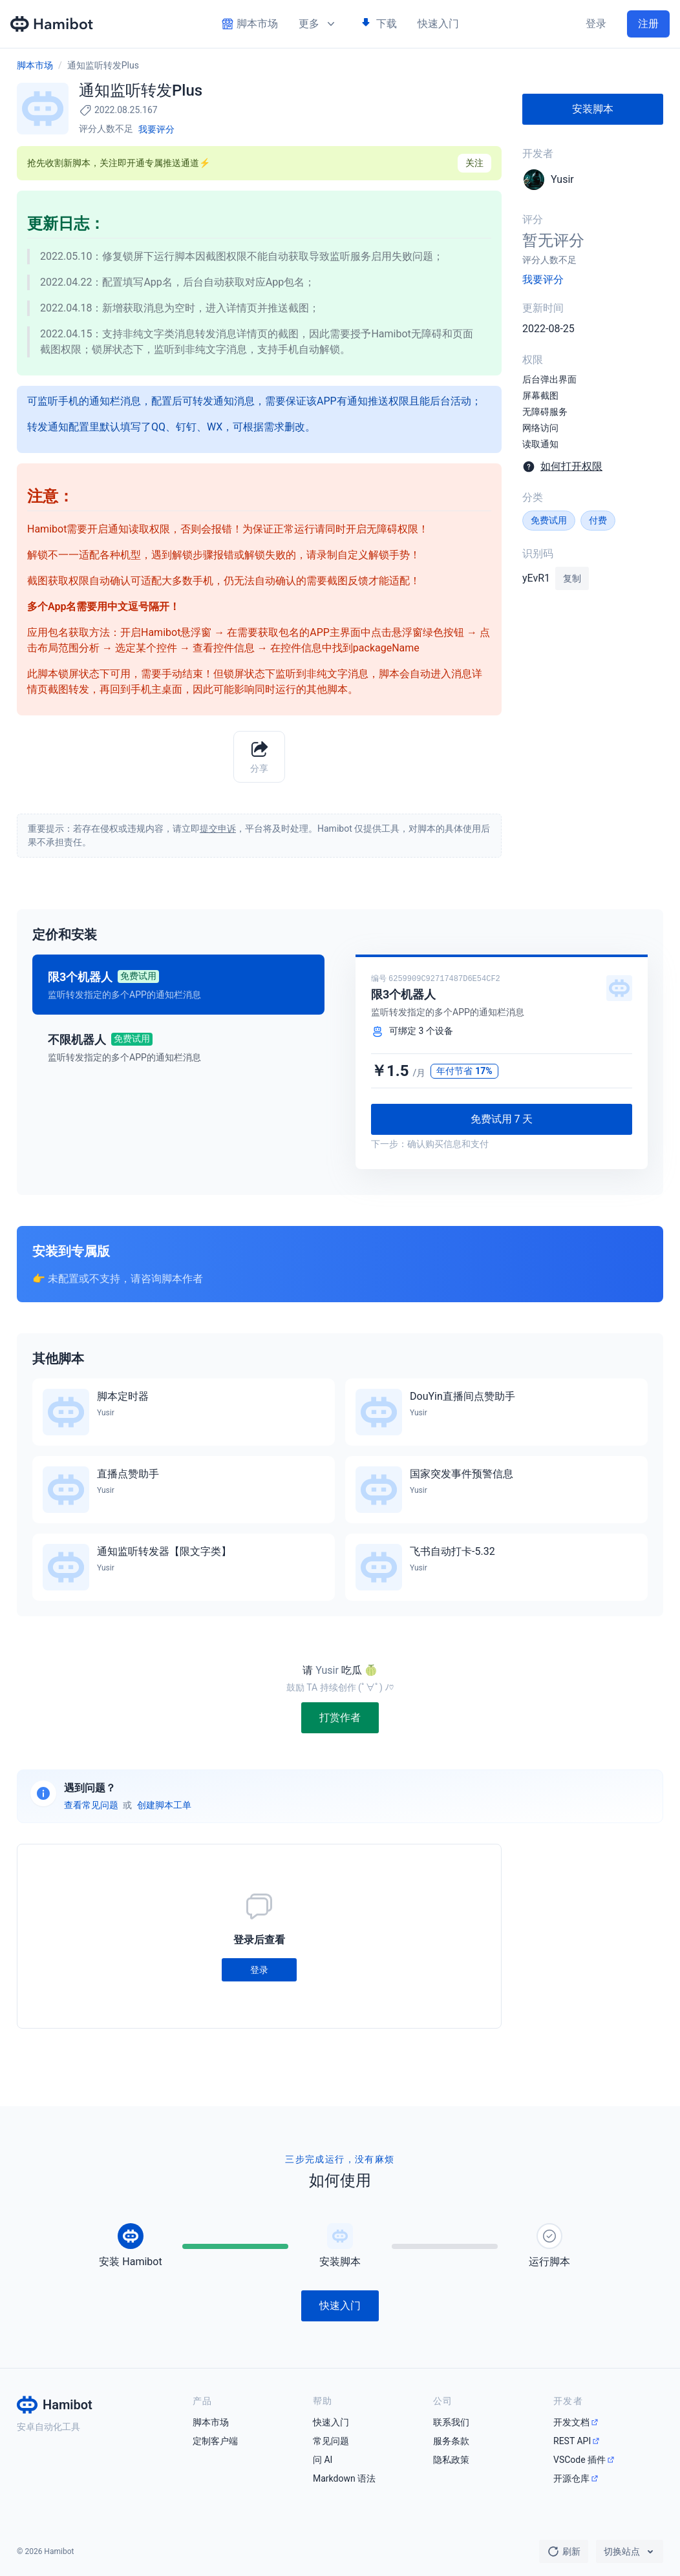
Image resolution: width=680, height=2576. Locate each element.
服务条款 (451, 2441)
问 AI (322, 2460)
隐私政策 (451, 2460)
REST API (572, 2441)
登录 (596, 23)
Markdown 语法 (344, 2478)
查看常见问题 (91, 1805)
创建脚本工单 (164, 1805)
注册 (648, 23)
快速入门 (438, 23)
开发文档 (571, 2422)
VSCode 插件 (579, 2460)
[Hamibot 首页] (52, 24)
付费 (598, 520)
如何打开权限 (571, 466)
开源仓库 (571, 2478)
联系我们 (451, 2422)
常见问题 (331, 2441)
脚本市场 (35, 65)
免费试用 (549, 520)
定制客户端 (215, 2441)
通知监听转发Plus (103, 65)
